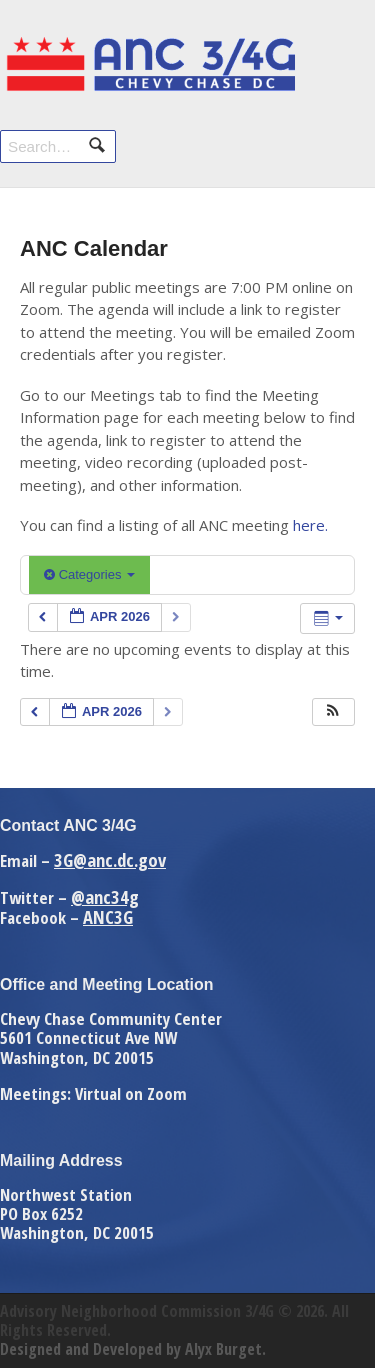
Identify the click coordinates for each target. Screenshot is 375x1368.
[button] (333, 712)
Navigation (332, 57)
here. (310, 525)
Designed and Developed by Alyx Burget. (133, 1349)
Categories (89, 574)
